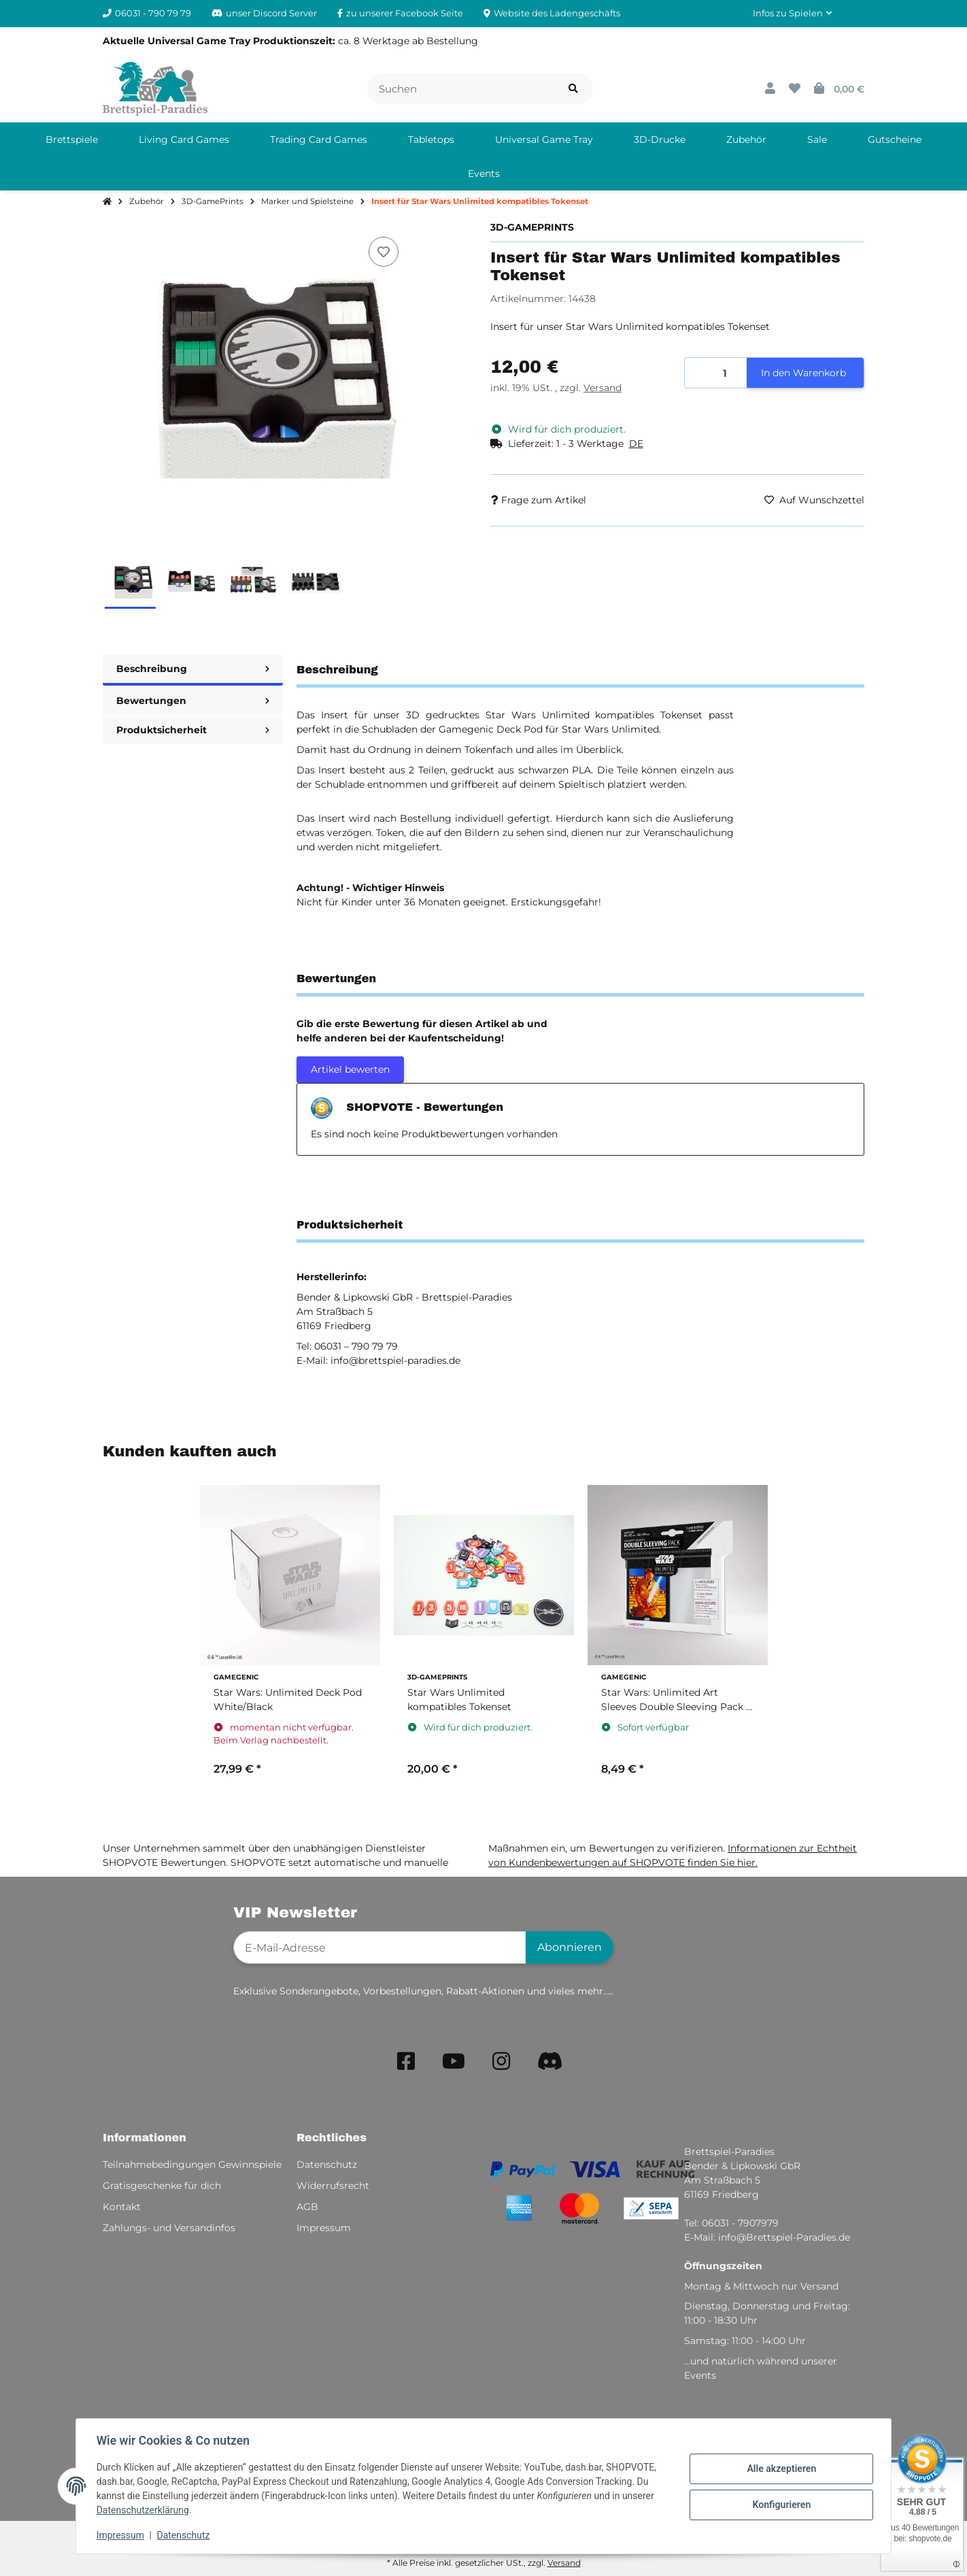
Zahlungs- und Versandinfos (169, 2228)
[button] (792, 13)
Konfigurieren (780, 2504)
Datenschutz (184, 2535)
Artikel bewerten (350, 1069)
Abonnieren (569, 1947)
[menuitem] (71, 139)
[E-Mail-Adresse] (379, 1947)
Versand (602, 388)
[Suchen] (461, 88)
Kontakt (122, 2207)
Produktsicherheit (192, 730)
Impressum (122, 2535)
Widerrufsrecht (332, 2185)
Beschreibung (192, 669)
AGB (307, 2207)
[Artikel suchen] (573, 88)
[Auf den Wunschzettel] (383, 252)
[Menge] (716, 373)
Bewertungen (192, 701)
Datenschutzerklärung (144, 2510)
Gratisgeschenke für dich (162, 2185)
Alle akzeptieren (779, 2469)
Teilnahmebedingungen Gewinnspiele (192, 2164)
